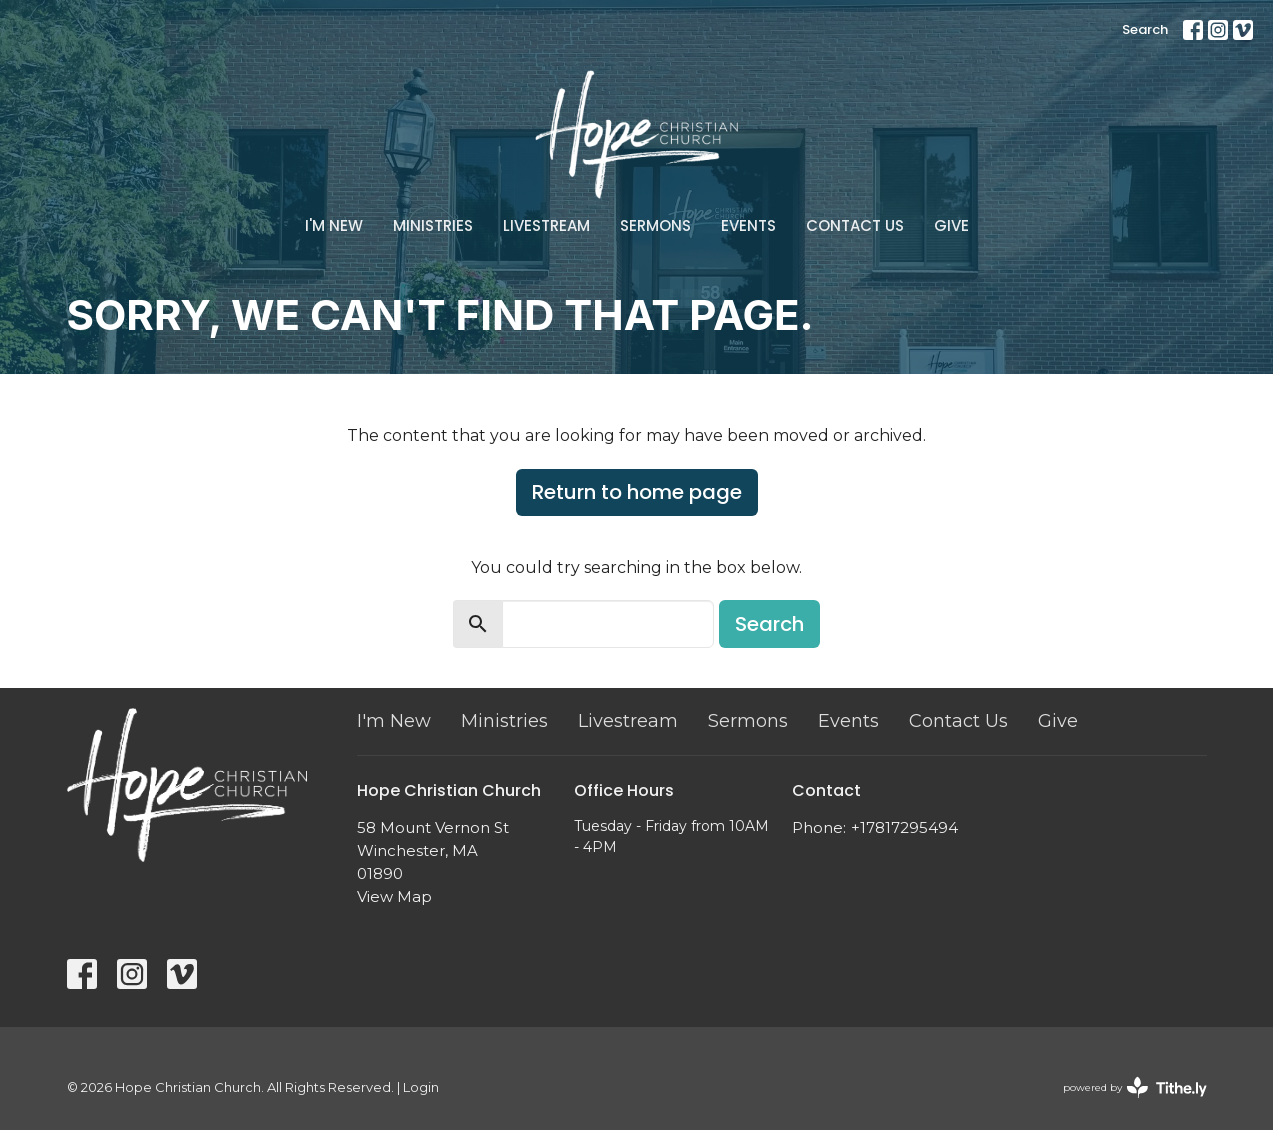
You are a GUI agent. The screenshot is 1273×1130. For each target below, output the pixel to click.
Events (748, 225)
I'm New (334, 225)
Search (1145, 29)
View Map (394, 896)
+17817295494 (904, 827)
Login (421, 1087)
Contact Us (855, 225)
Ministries (433, 225)
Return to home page (637, 492)
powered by (1135, 1087)
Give (951, 225)
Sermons (655, 225)
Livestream (546, 225)
